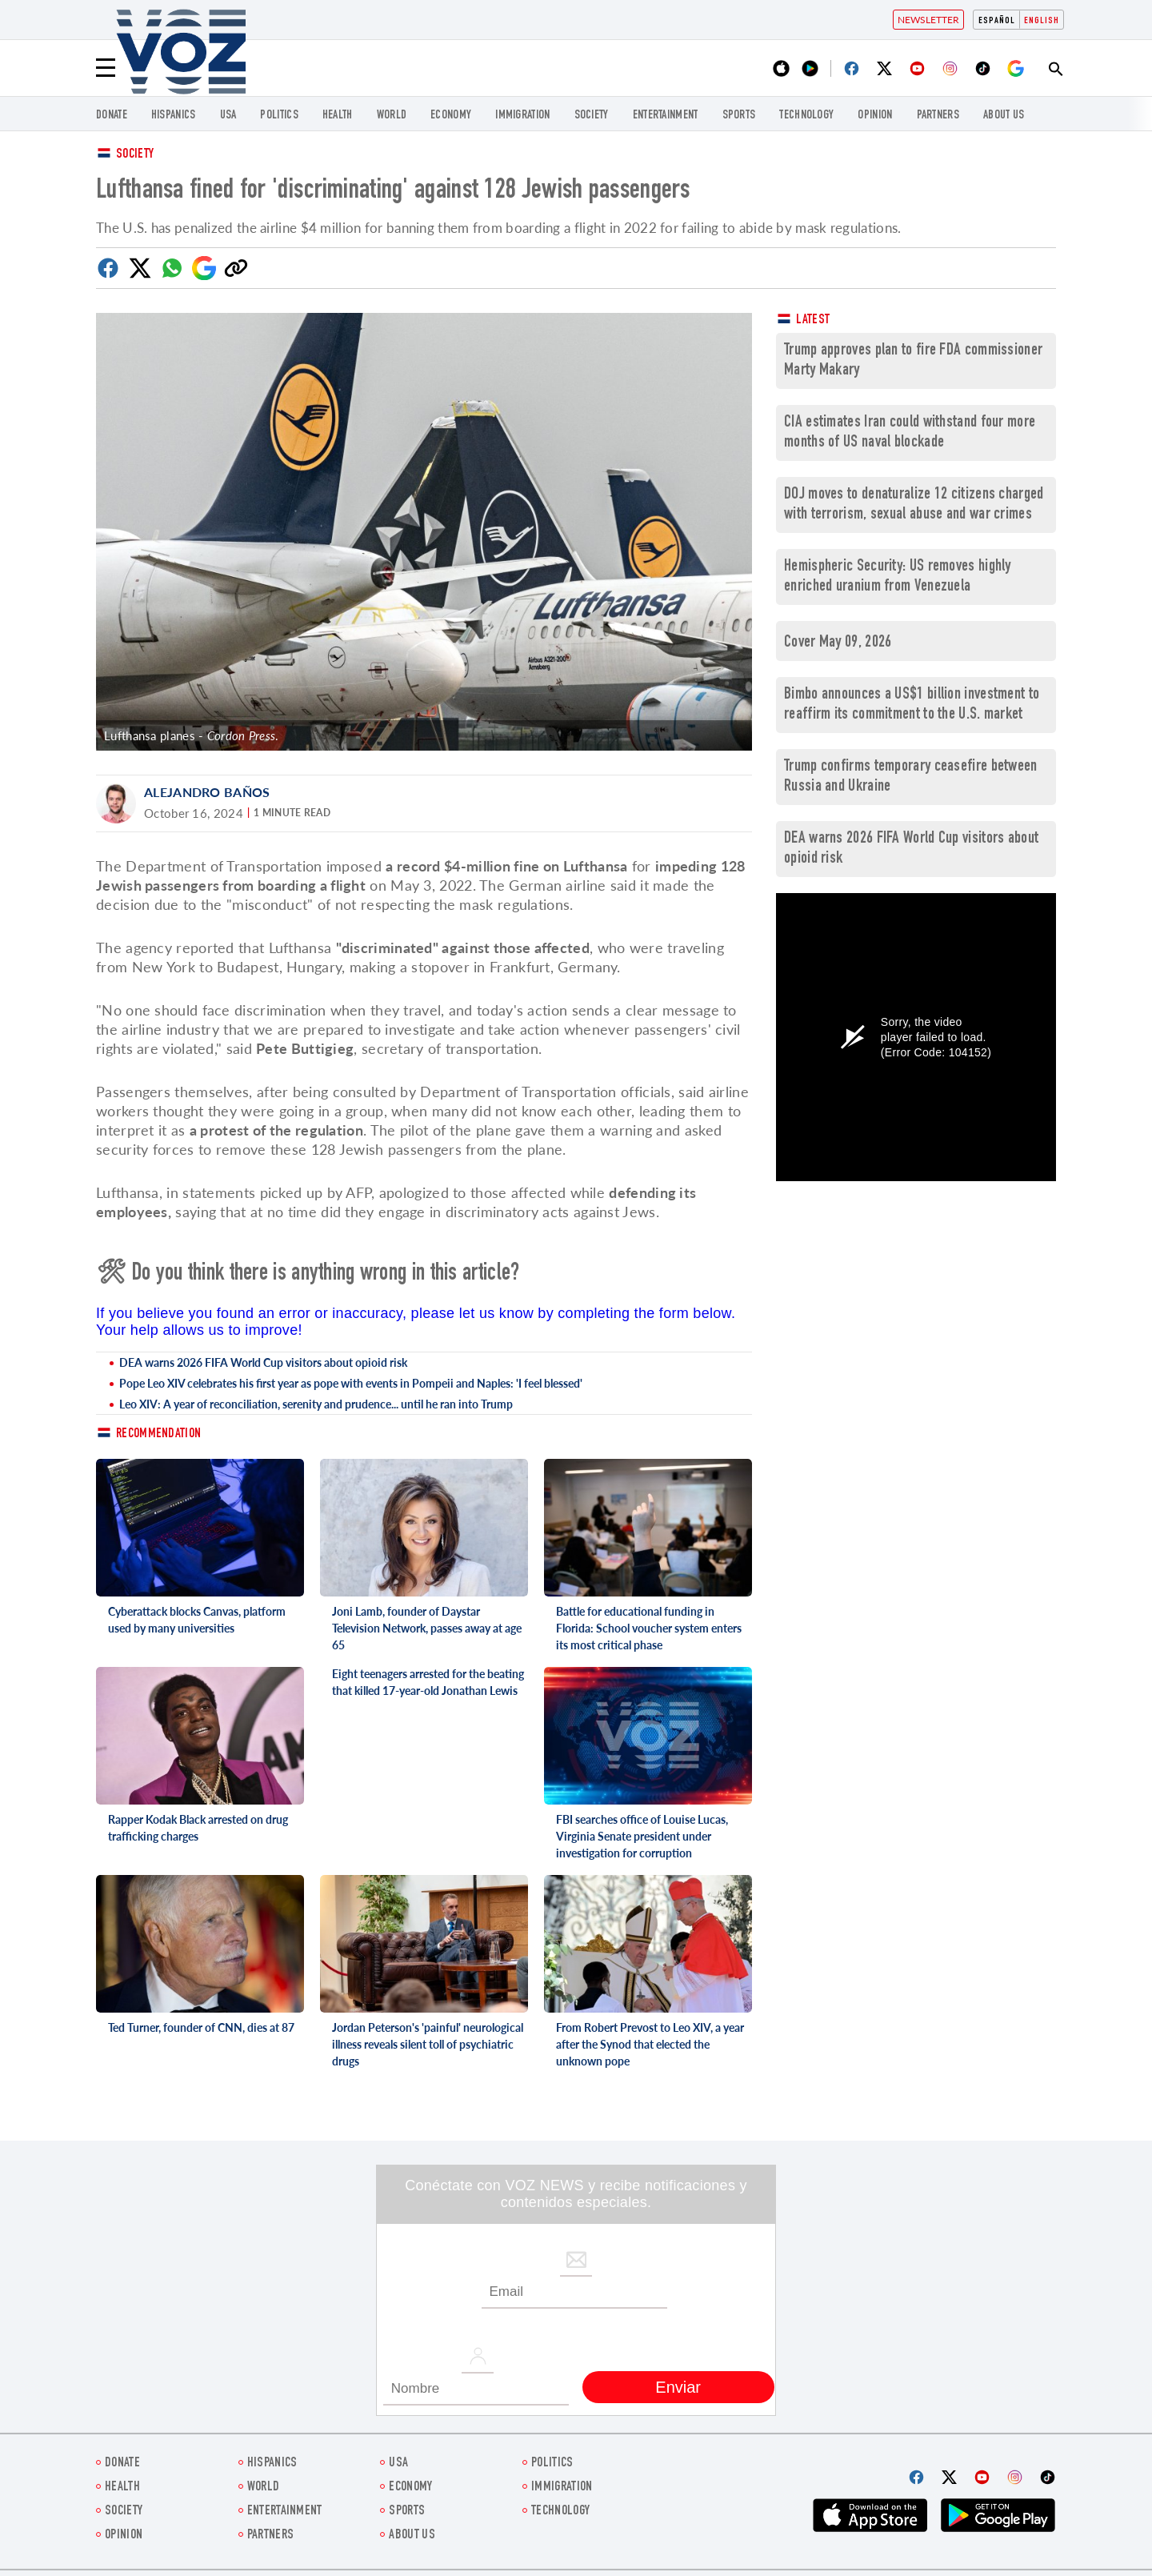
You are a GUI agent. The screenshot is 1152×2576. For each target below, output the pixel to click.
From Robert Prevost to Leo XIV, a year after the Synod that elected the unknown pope (650, 2044)
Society (135, 155)
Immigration (522, 116)
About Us (1003, 116)
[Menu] (105, 68)
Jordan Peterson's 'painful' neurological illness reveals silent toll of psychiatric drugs (427, 2044)
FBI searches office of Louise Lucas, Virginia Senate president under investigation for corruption (642, 1836)
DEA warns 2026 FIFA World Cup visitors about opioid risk (263, 1362)
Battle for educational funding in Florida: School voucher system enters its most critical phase (649, 1628)
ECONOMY (450, 116)
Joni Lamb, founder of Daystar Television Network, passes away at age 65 (427, 1628)
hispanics (173, 116)
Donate (111, 116)
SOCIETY (591, 116)
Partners (938, 116)
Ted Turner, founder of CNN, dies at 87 (201, 2027)
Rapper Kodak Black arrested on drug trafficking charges (198, 1828)
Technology (806, 116)
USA (228, 116)
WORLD (392, 116)
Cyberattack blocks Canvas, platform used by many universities (197, 1619)
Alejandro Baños (207, 791)
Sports (739, 116)
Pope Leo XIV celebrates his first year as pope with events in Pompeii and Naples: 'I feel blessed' (350, 1383)
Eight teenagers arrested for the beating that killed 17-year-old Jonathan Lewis (428, 1682)
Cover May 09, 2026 (837, 643)
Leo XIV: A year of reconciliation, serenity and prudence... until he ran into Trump (316, 1404)
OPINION (875, 116)
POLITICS (279, 116)
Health (337, 116)
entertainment (665, 116)
